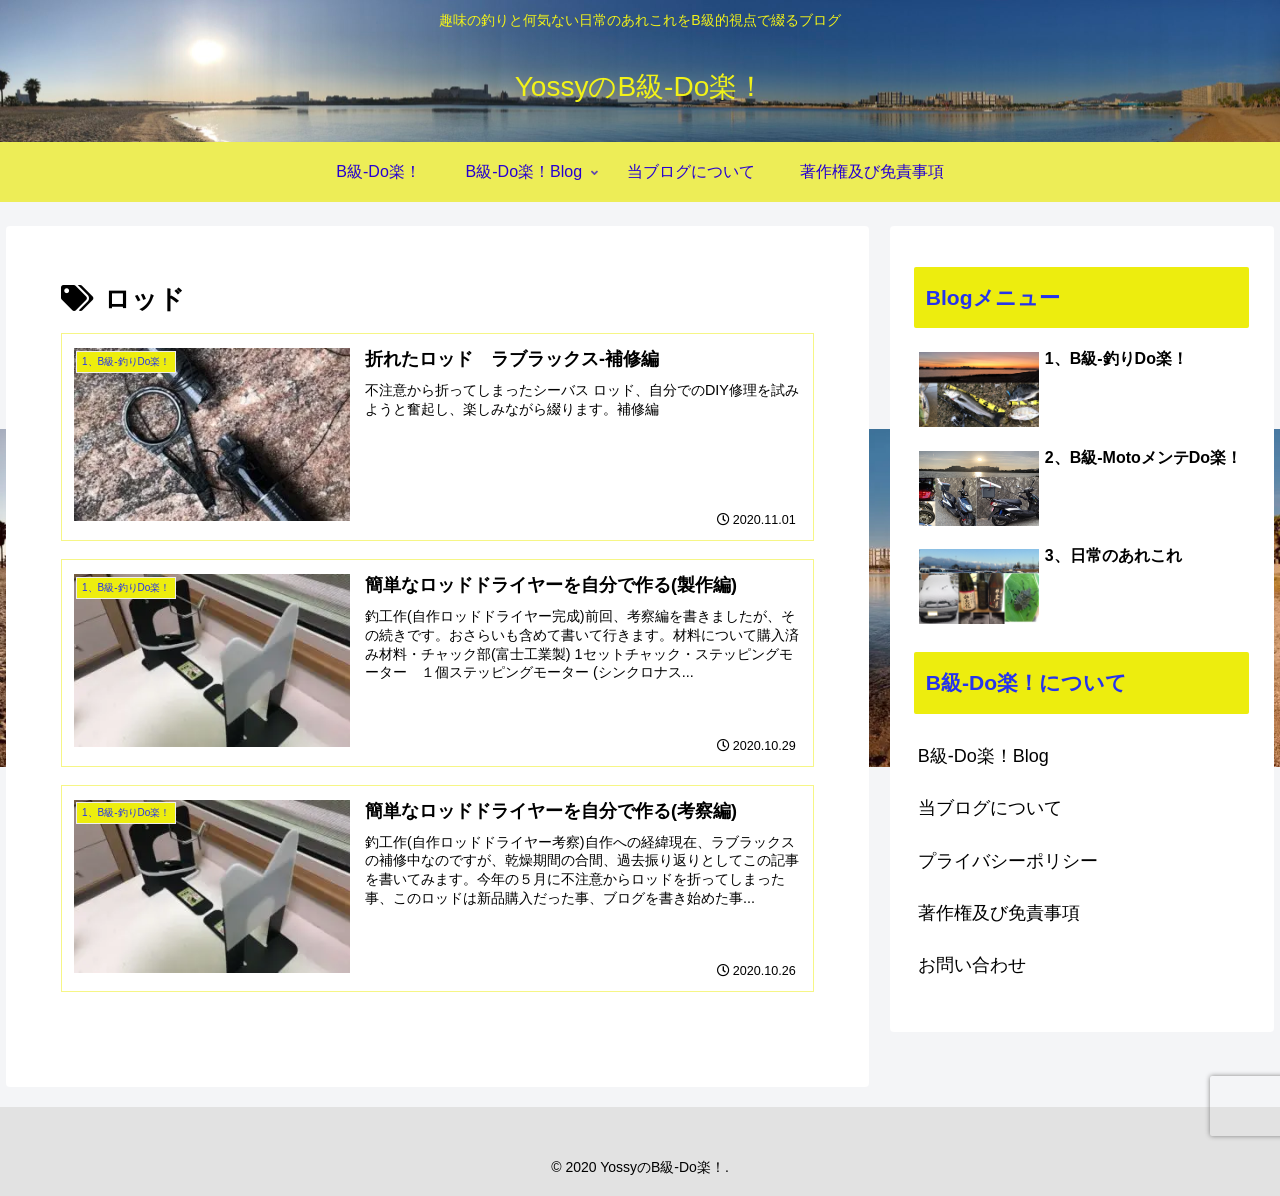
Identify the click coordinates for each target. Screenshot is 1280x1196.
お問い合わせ (972, 965)
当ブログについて (990, 808)
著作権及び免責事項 (999, 913)
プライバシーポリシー (1008, 861)
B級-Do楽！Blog (983, 756)
